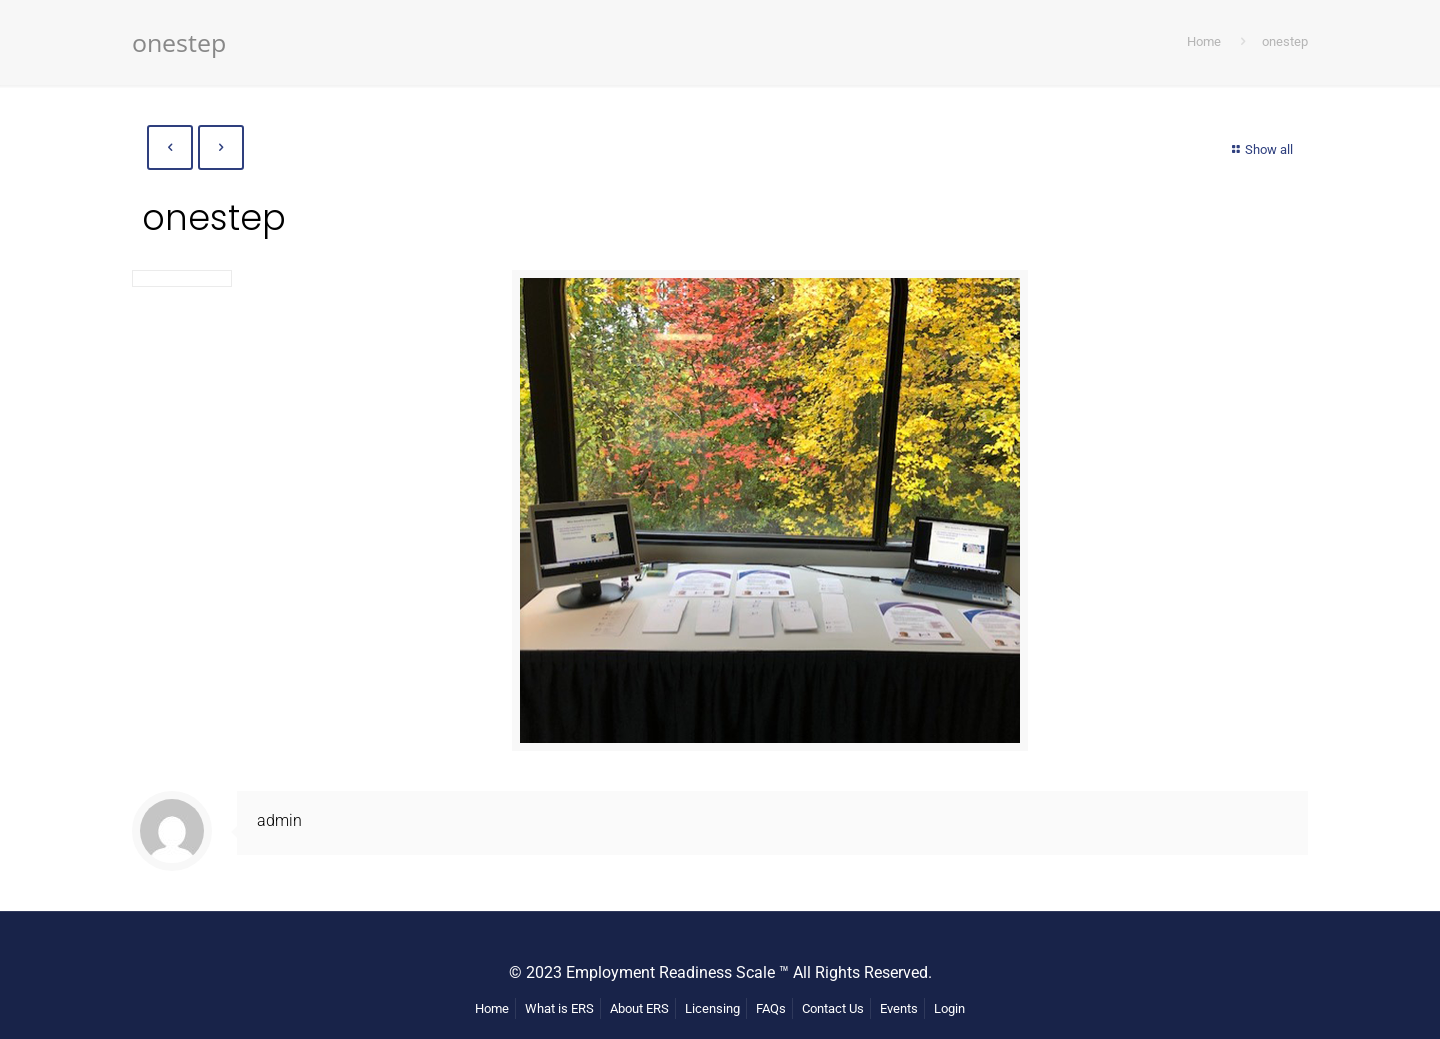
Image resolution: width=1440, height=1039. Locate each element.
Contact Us (833, 1008)
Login (949, 1008)
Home (1204, 41)
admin (279, 820)
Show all (1260, 149)
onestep (1285, 41)
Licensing (712, 1008)
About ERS (639, 1008)
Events (899, 1008)
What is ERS (559, 1008)
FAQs (771, 1008)
